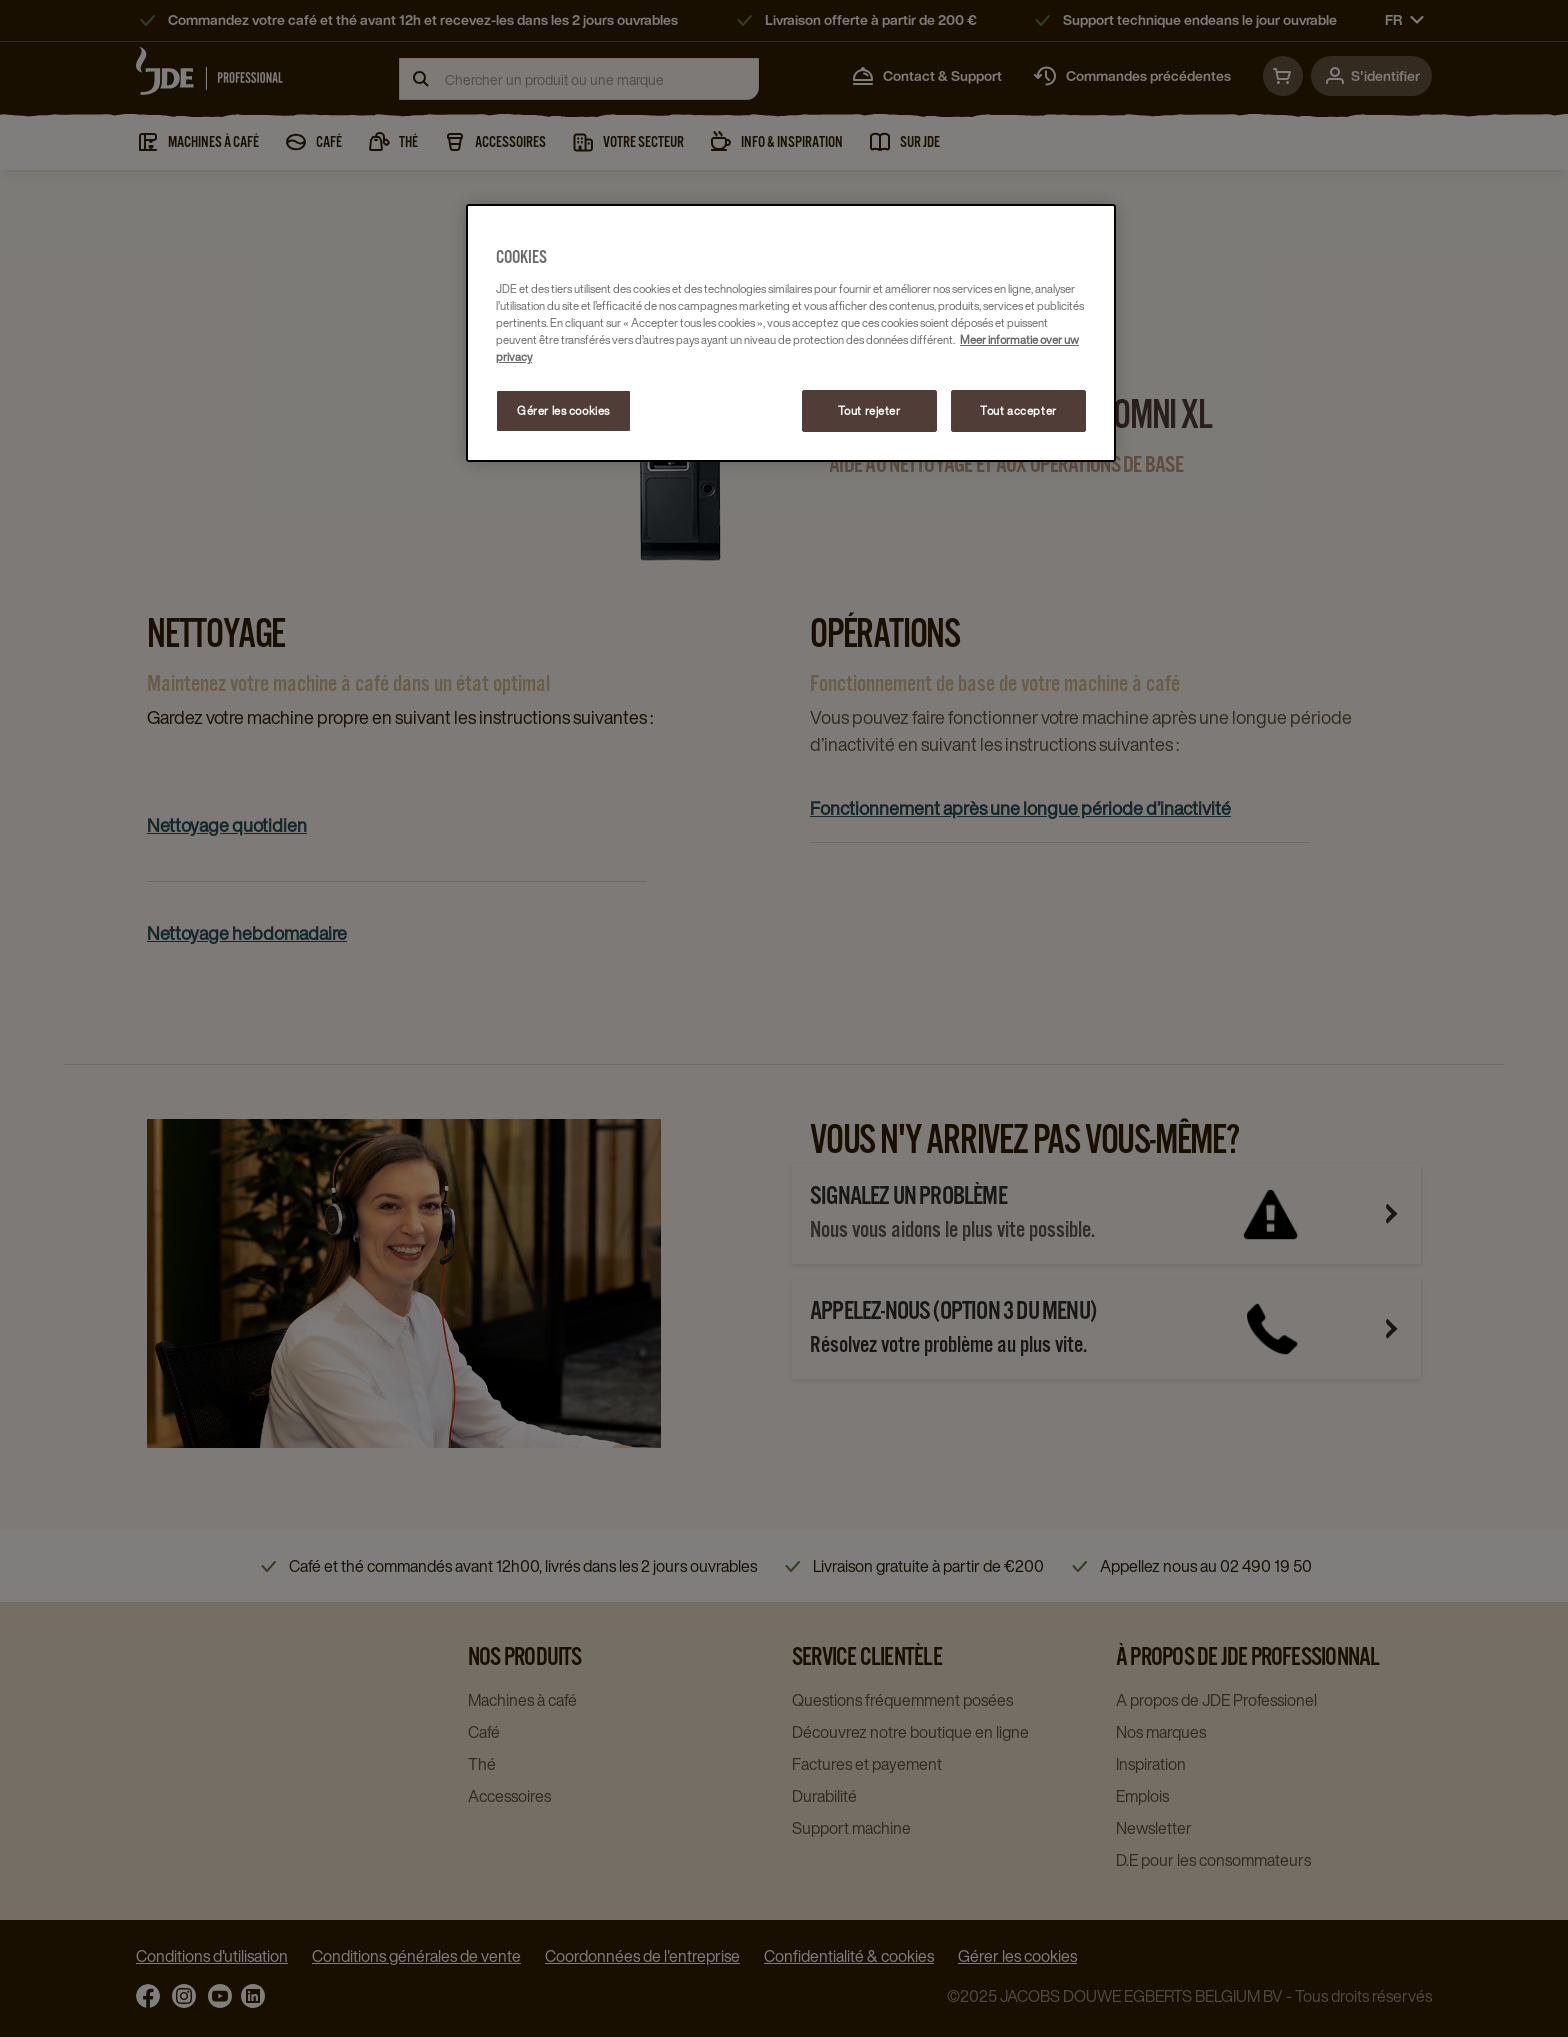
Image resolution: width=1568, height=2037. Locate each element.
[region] (791, 333)
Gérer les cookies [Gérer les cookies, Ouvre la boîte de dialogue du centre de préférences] (563, 410)
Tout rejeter (869, 410)
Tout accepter (1018, 410)
